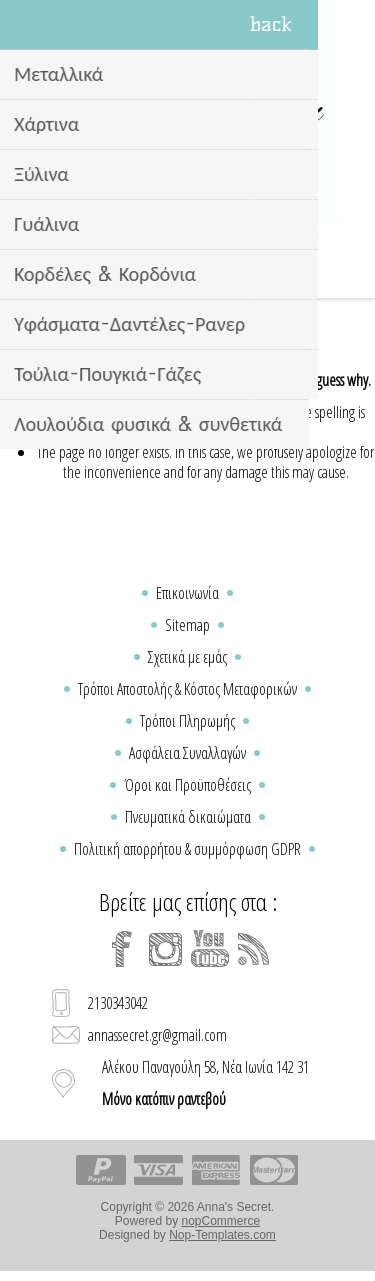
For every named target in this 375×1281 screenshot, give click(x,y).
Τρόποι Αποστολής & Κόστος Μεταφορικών (187, 689)
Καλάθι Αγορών (213, 268)
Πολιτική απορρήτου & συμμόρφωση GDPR (187, 849)
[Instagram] (166, 949)
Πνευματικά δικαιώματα (188, 817)
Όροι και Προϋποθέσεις (187, 785)
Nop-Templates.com (222, 1235)
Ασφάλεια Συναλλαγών (187, 753)
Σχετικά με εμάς (187, 657)
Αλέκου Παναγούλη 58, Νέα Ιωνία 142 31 (205, 1083)
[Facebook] (122, 949)
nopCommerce (221, 1221)
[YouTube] (210, 949)
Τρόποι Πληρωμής (187, 721)
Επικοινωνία (187, 593)
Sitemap (187, 625)
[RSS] (254, 949)
